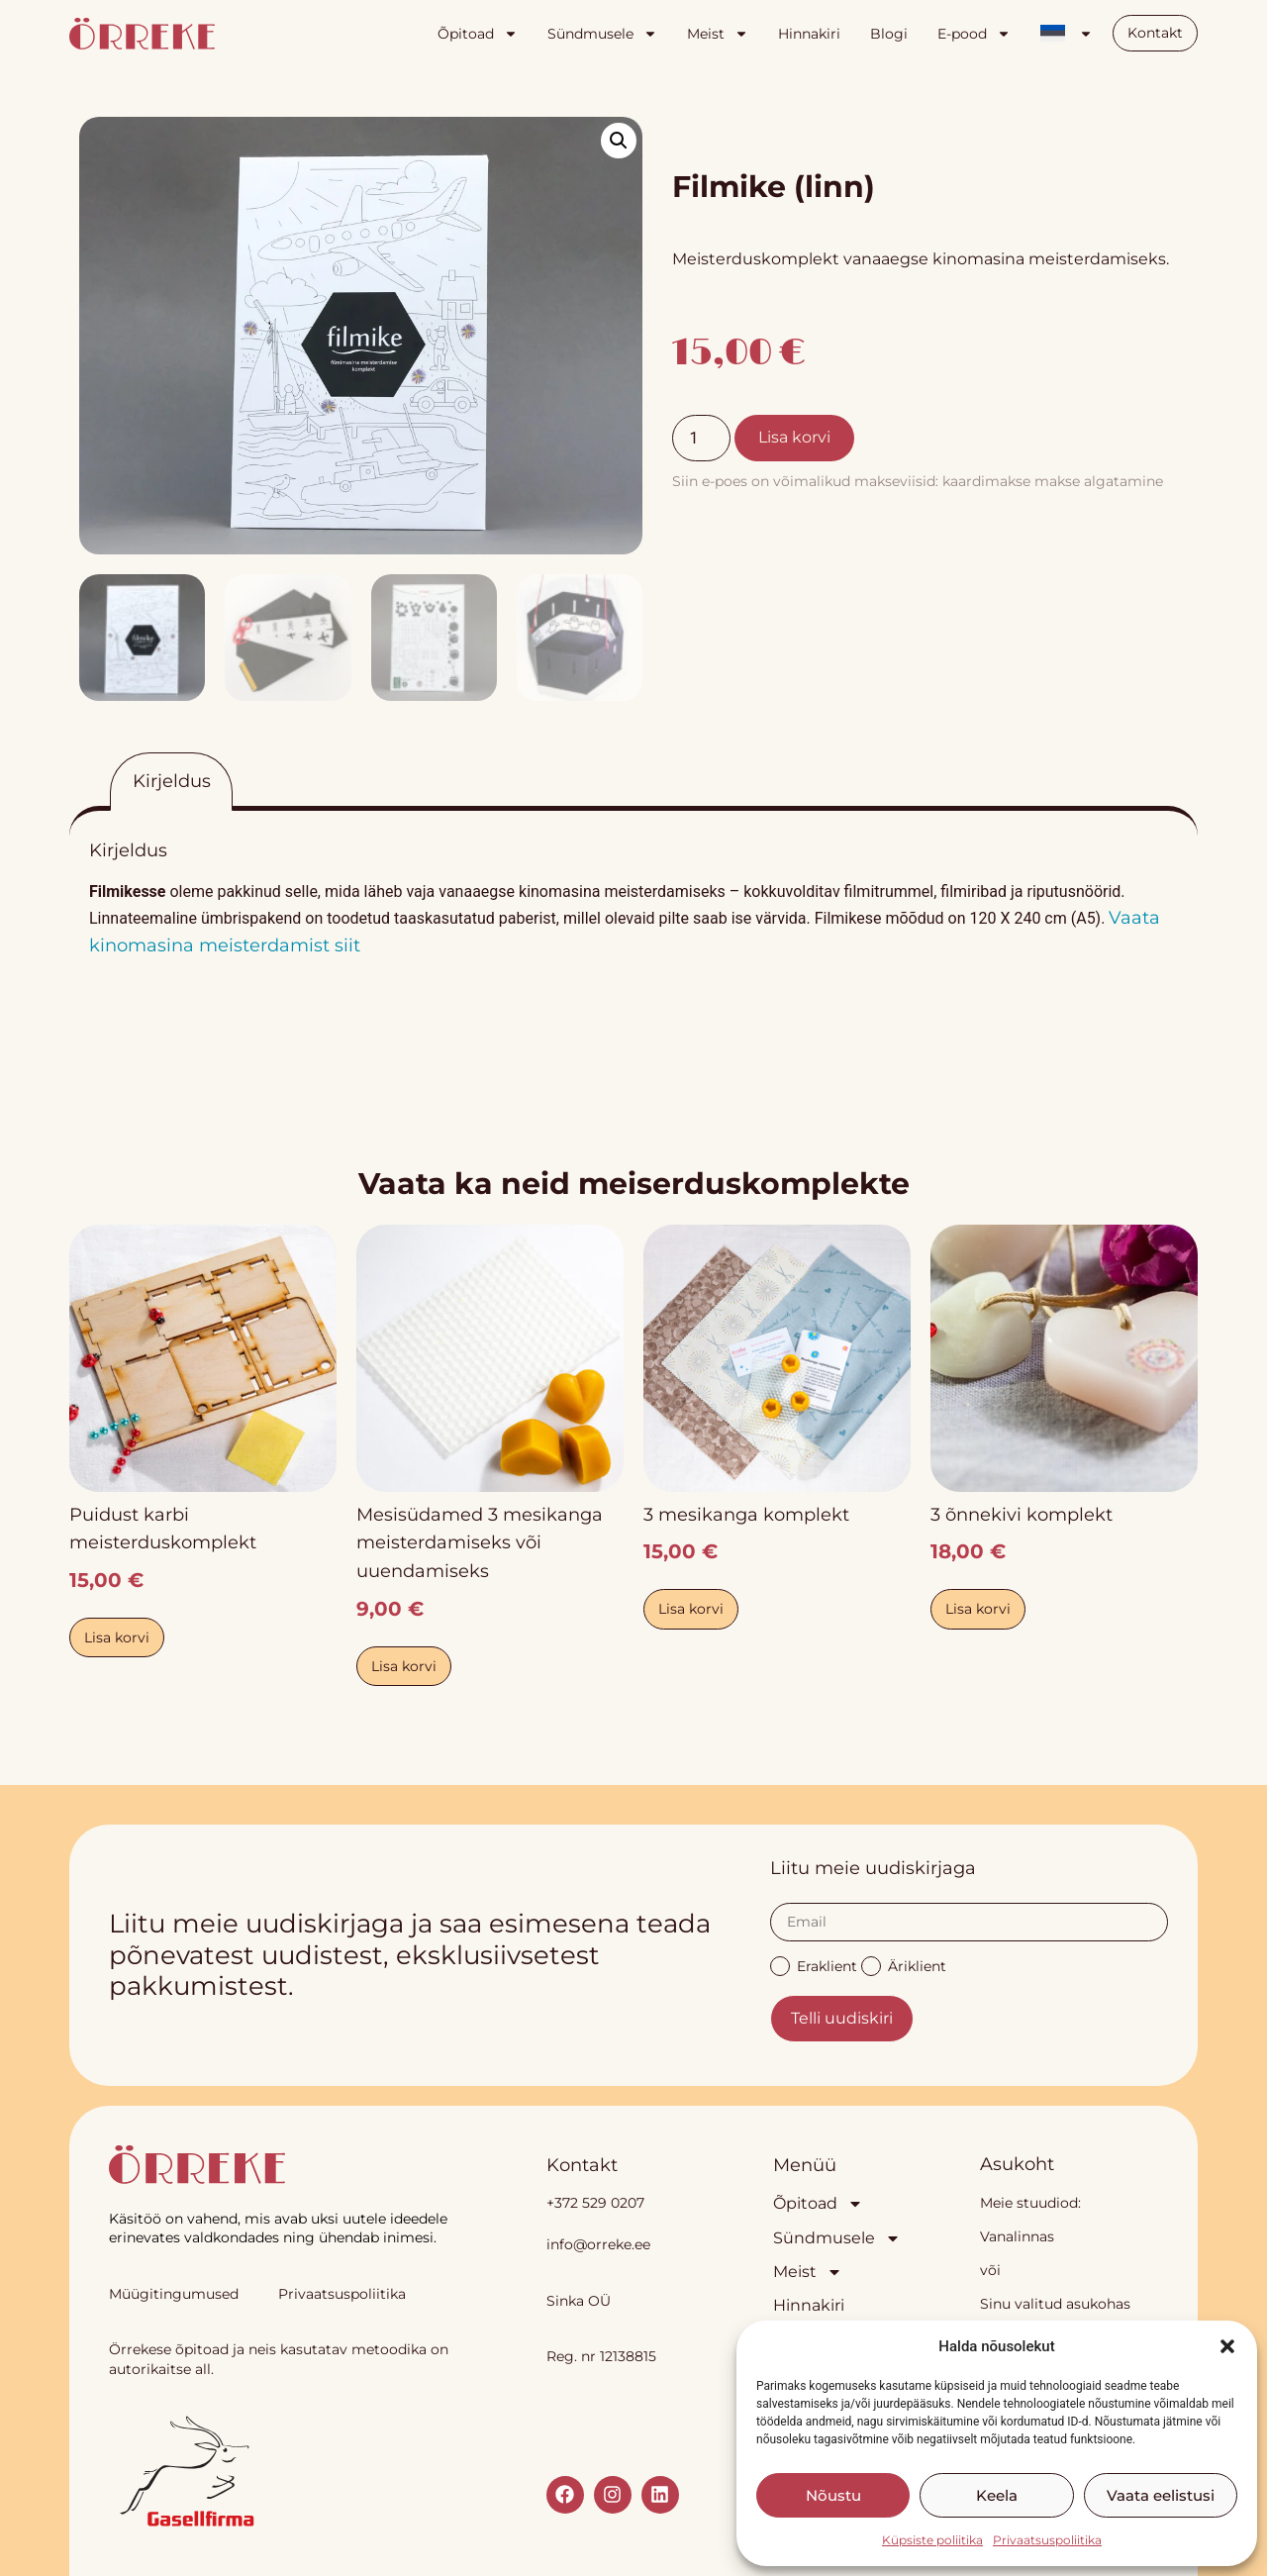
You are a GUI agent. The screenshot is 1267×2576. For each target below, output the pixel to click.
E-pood (974, 33)
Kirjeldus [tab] (172, 781)
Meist (717, 33)
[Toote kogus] (701, 437)
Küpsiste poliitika (932, 2539)
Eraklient (813, 1964)
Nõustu (833, 2495)
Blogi (889, 34)
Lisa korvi (794, 437)
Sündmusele (602, 33)
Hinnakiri (809, 34)
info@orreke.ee (598, 2244)
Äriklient (903, 1964)
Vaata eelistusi (1161, 2495)
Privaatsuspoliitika (1047, 2539)
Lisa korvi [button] (116, 1637)
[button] (1227, 2346)
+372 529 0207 (595, 2203)
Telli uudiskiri (842, 2018)
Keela (997, 2495)
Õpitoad (478, 33)
